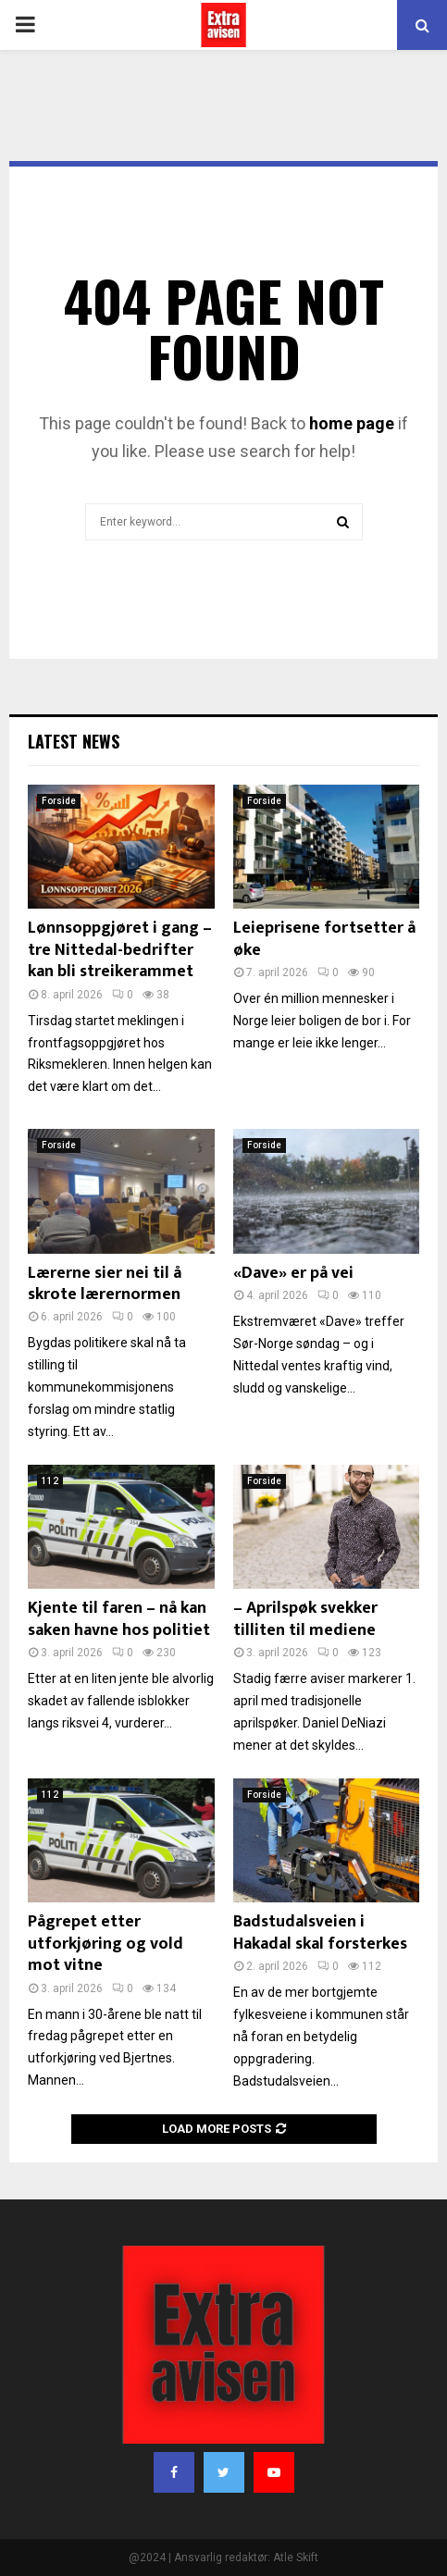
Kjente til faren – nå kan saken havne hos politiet (119, 1618)
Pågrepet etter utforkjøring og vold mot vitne (105, 1943)
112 (50, 1481)
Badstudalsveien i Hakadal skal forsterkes (320, 1932)
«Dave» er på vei (293, 1273)
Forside (59, 801)
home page (351, 423)
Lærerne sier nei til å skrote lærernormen (104, 1283)
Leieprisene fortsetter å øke (324, 938)
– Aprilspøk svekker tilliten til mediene (305, 1618)
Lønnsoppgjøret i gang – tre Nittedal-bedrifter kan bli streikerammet (120, 949)
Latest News (73, 741)
